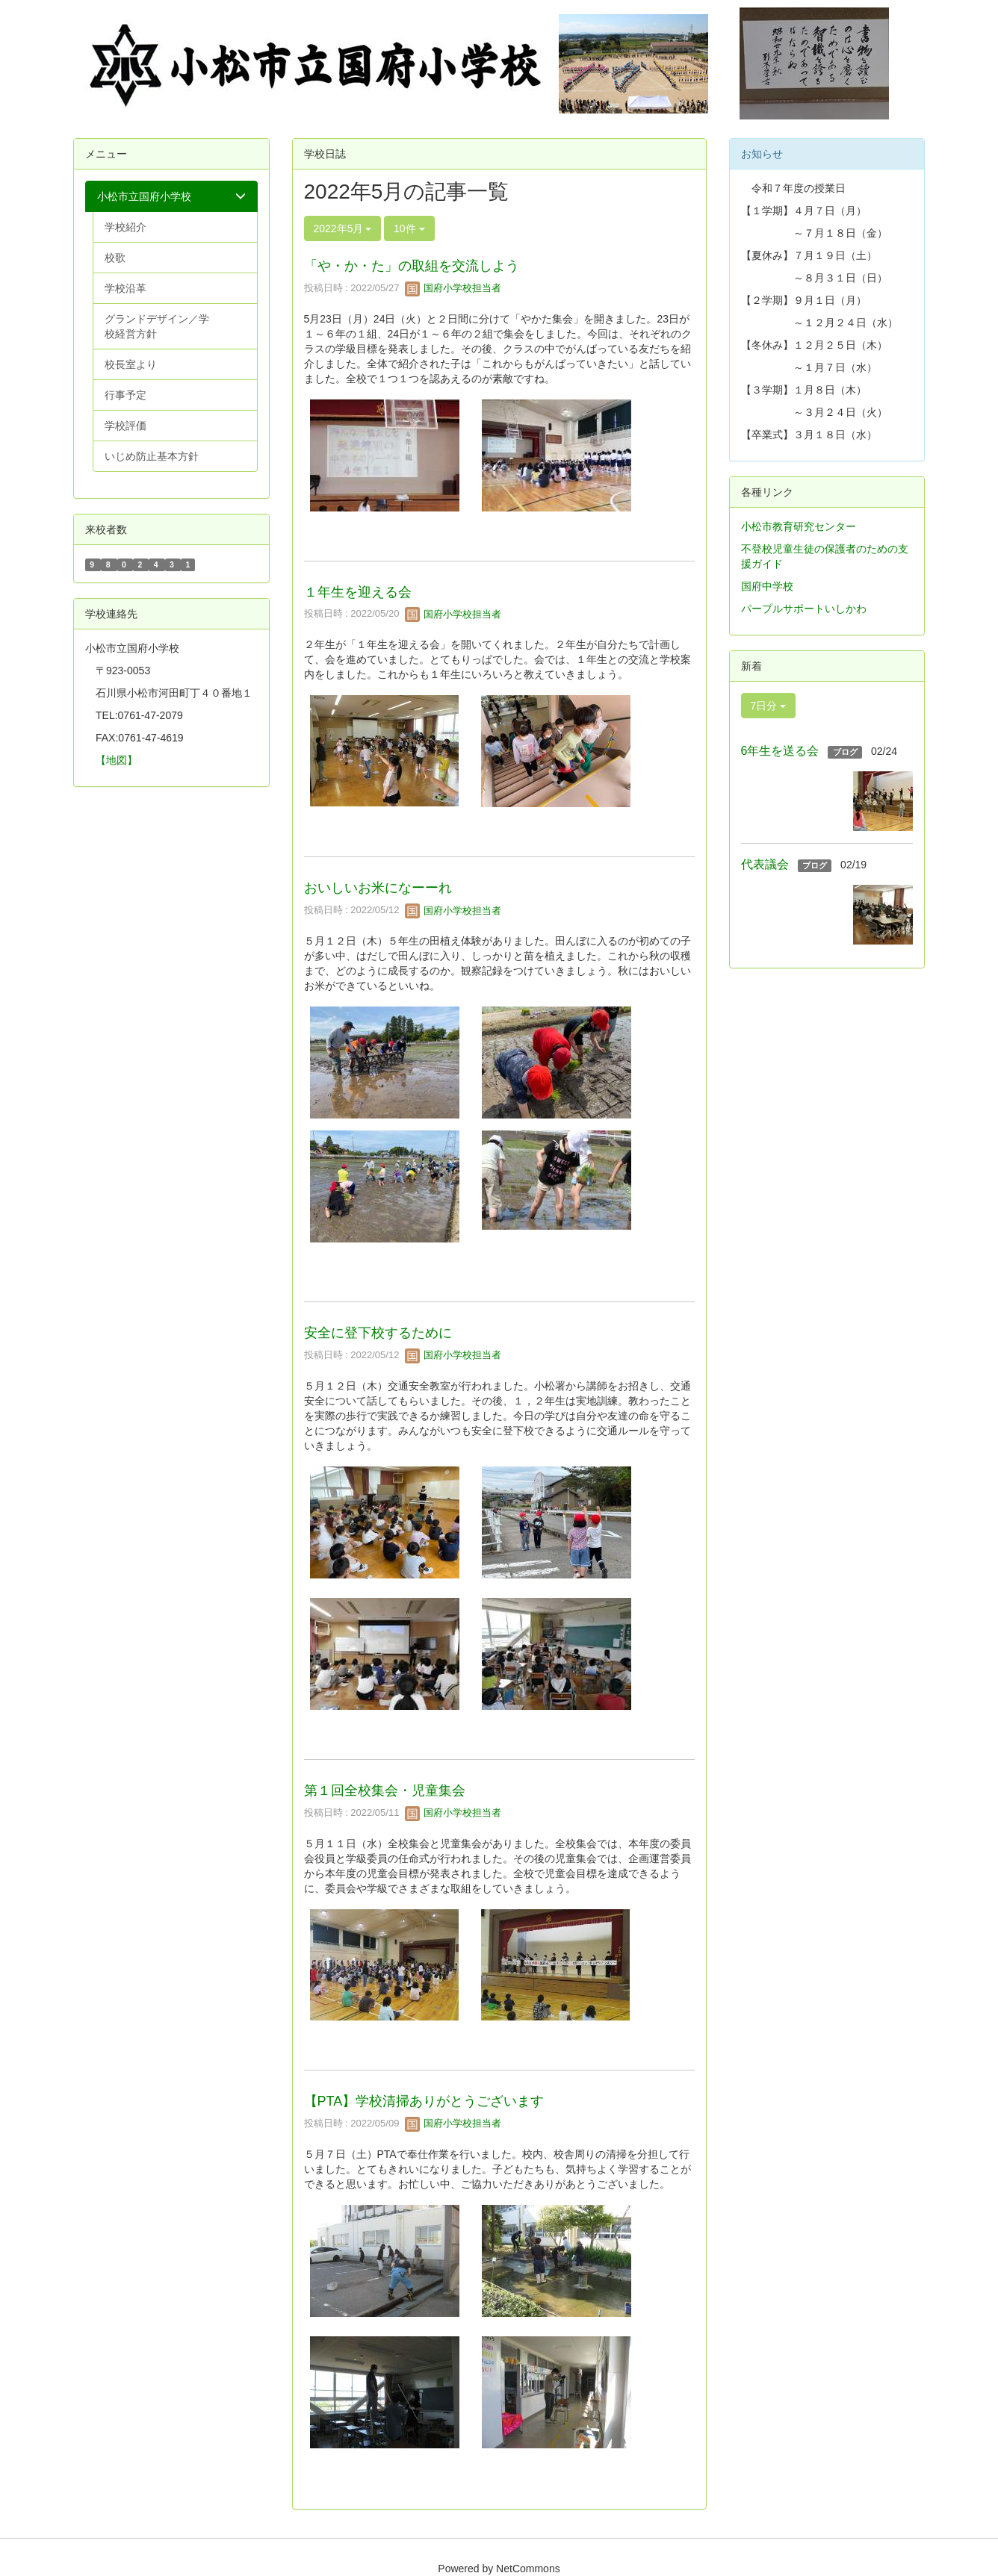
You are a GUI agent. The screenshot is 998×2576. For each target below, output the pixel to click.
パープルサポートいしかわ (804, 609)
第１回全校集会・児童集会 (384, 1790)
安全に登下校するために (378, 1332)
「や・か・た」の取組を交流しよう (411, 265)
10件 (409, 228)
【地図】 (116, 760)
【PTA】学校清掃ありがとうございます (424, 2101)
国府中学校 (767, 586)
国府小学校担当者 (453, 287)
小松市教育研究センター (798, 526)
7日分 (769, 706)
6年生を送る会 (780, 750)
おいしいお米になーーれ (378, 887)
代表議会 (765, 864)
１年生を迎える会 (358, 592)
